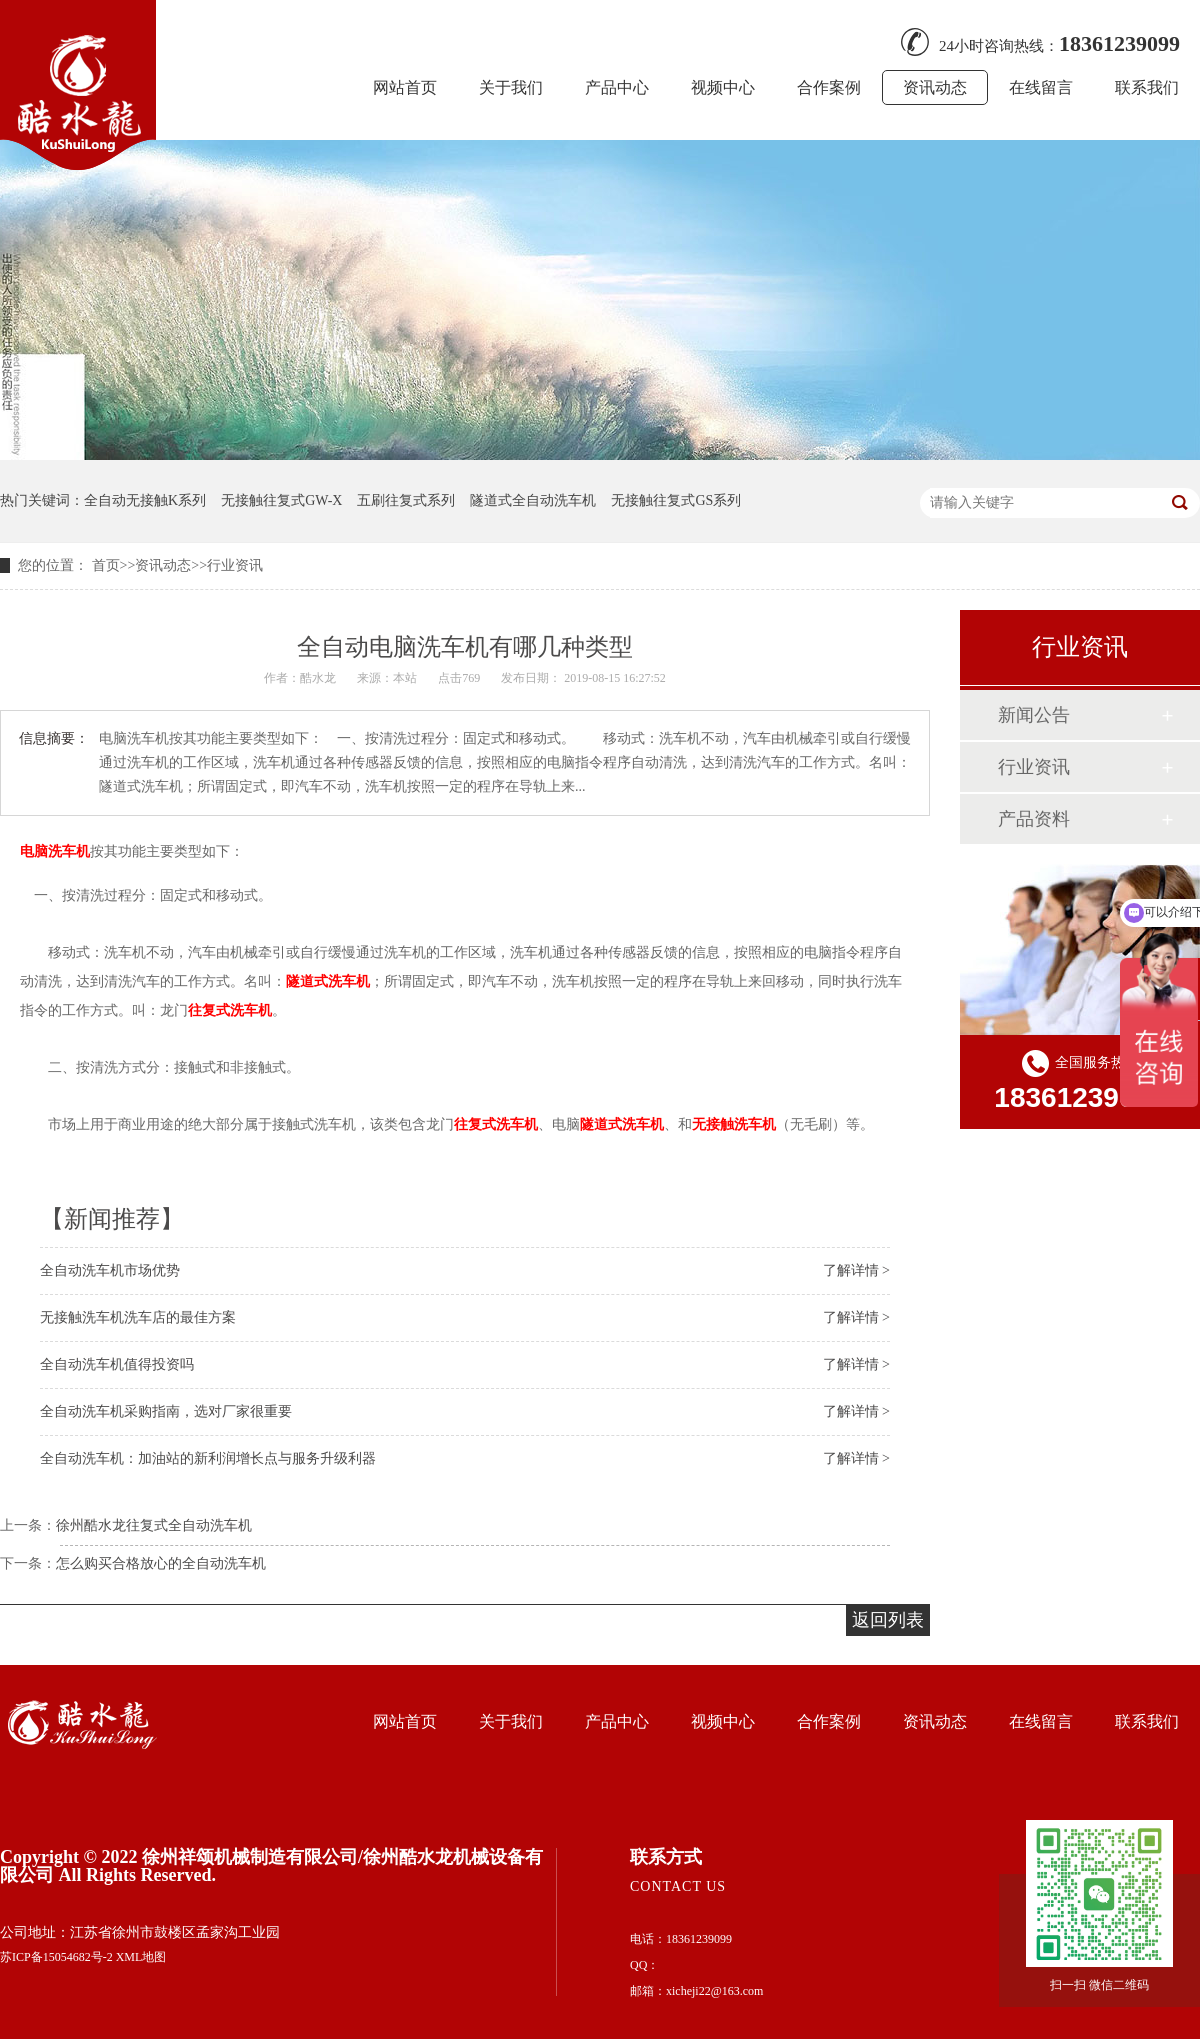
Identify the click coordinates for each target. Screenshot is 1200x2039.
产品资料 (1034, 819)
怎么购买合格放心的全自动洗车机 (161, 1563)
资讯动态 (935, 87)
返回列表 (888, 1620)
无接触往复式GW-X (281, 500)
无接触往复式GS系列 (676, 500)
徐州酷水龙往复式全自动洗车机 (154, 1525)
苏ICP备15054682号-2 (56, 1957)
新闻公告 (1034, 715)
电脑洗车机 (55, 851)
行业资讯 (235, 565)
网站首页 (405, 87)
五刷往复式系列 (406, 500)
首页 (106, 565)
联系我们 (1147, 87)
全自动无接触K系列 (145, 500)
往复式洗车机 (230, 1010)
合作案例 (829, 87)
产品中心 (617, 87)
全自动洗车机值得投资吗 (117, 1364)
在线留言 (1041, 87)
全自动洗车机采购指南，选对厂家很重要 (166, 1411)
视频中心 (723, 87)
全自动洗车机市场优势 (110, 1270)
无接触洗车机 (734, 1124)
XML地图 (141, 1957)
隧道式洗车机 (328, 981)
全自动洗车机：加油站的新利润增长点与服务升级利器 (208, 1458)
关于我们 (511, 87)
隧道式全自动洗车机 (533, 500)
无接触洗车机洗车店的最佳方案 (138, 1317)
